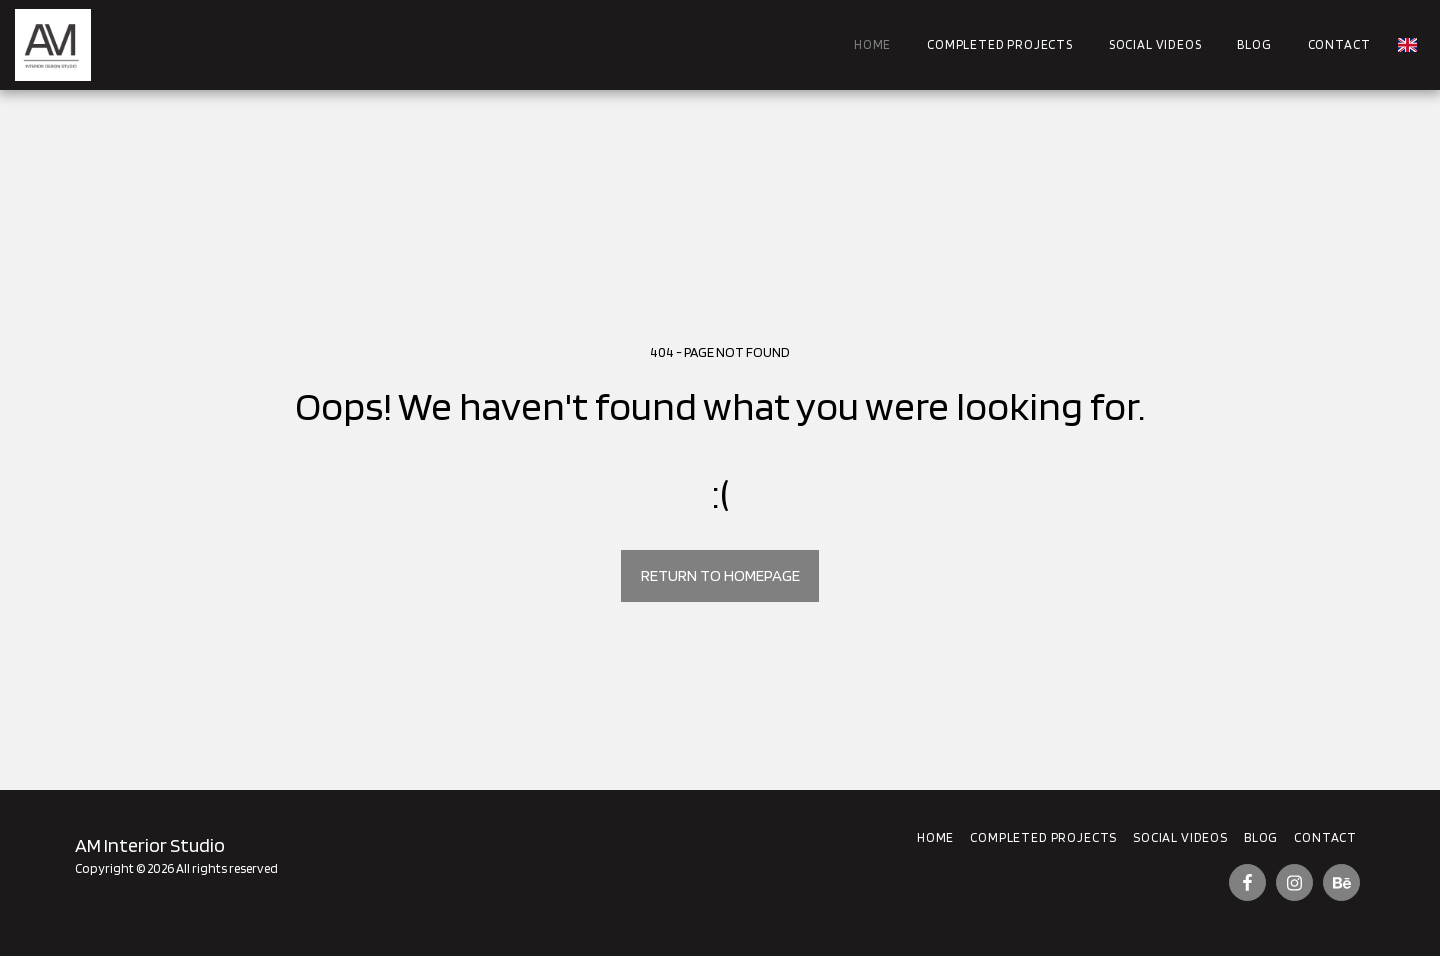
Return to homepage (720, 575)
